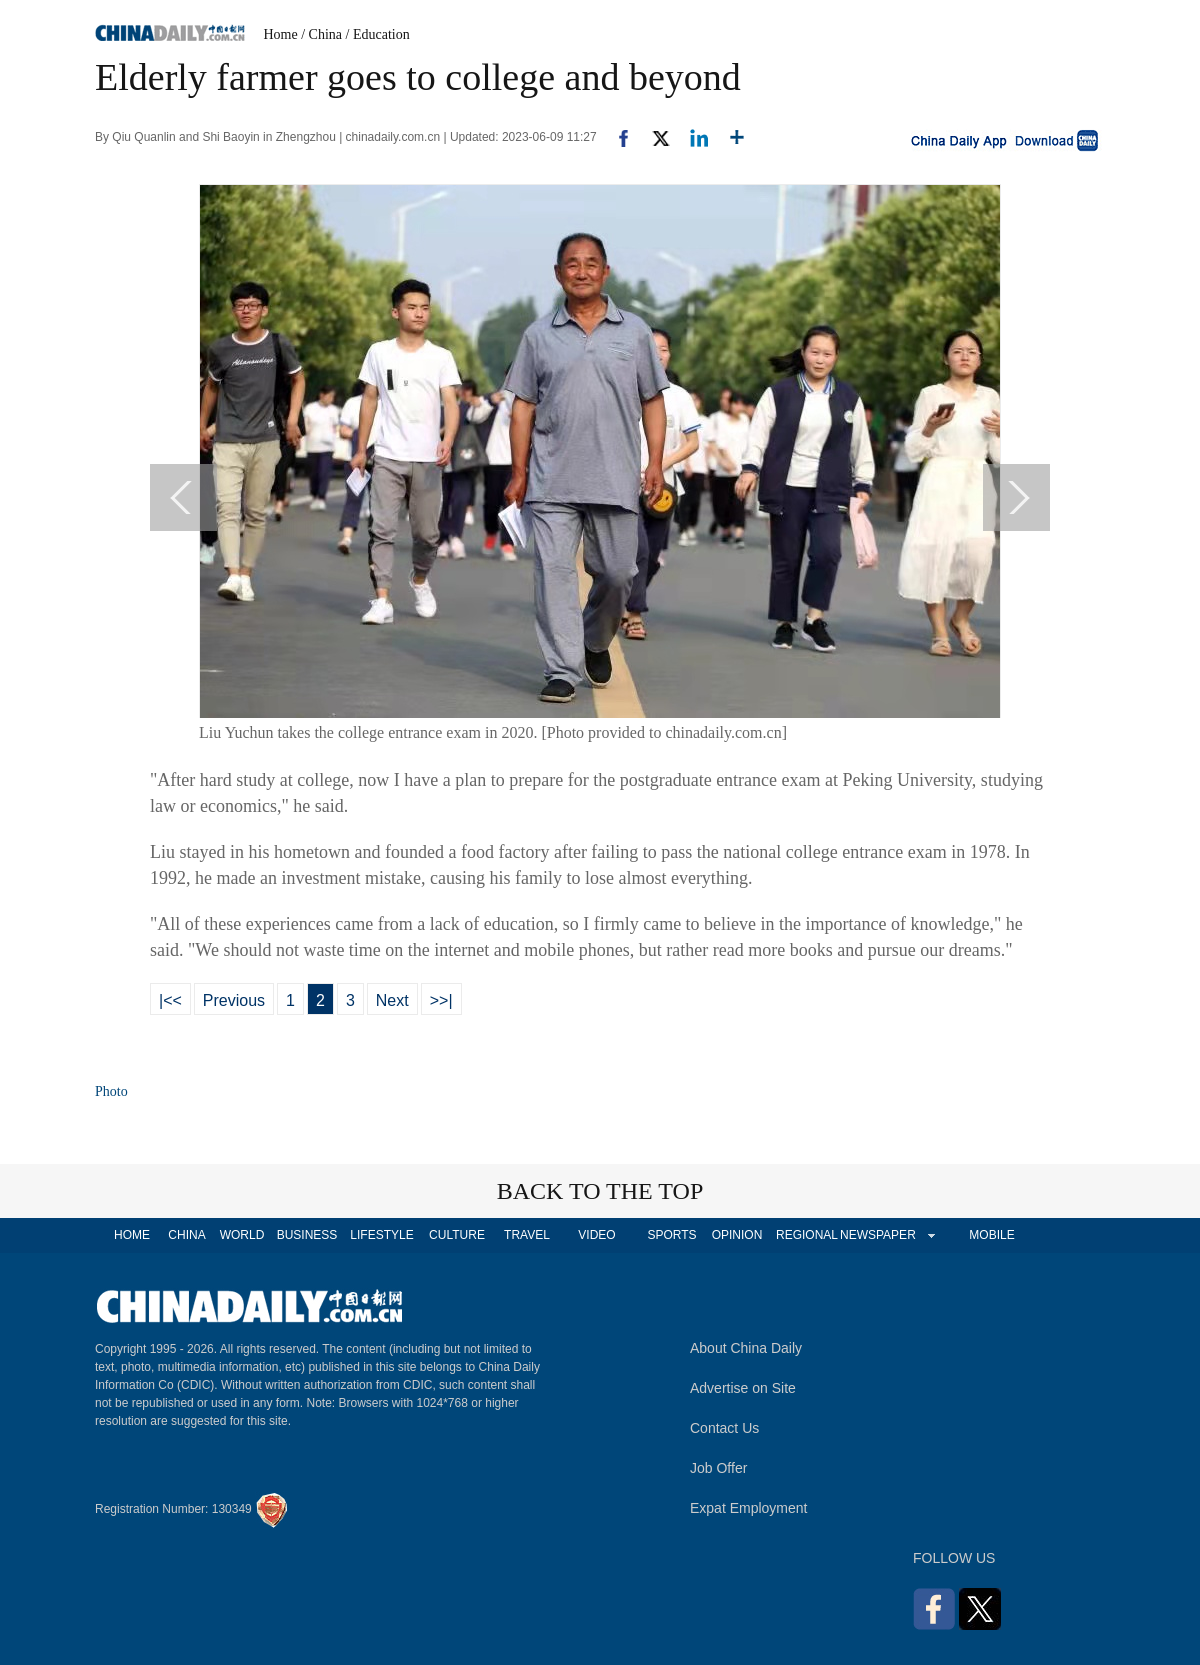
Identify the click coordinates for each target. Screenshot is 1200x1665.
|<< (170, 1000)
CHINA (186, 1235)
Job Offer (718, 1468)
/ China (321, 34)
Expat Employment (749, 1508)
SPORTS (671, 1235)
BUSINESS (307, 1235)
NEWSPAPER (877, 1235)
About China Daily (746, 1348)
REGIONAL (807, 1235)
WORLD (242, 1235)
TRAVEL (527, 1235)
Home (281, 34)
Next (392, 1000)
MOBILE (991, 1235)
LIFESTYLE (381, 1235)
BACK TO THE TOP (600, 1191)
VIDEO (596, 1235)
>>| (441, 1000)
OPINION (737, 1235)
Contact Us (724, 1428)
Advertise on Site (743, 1388)
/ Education (378, 34)
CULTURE (457, 1235)
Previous (234, 1000)
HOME (132, 1235)
